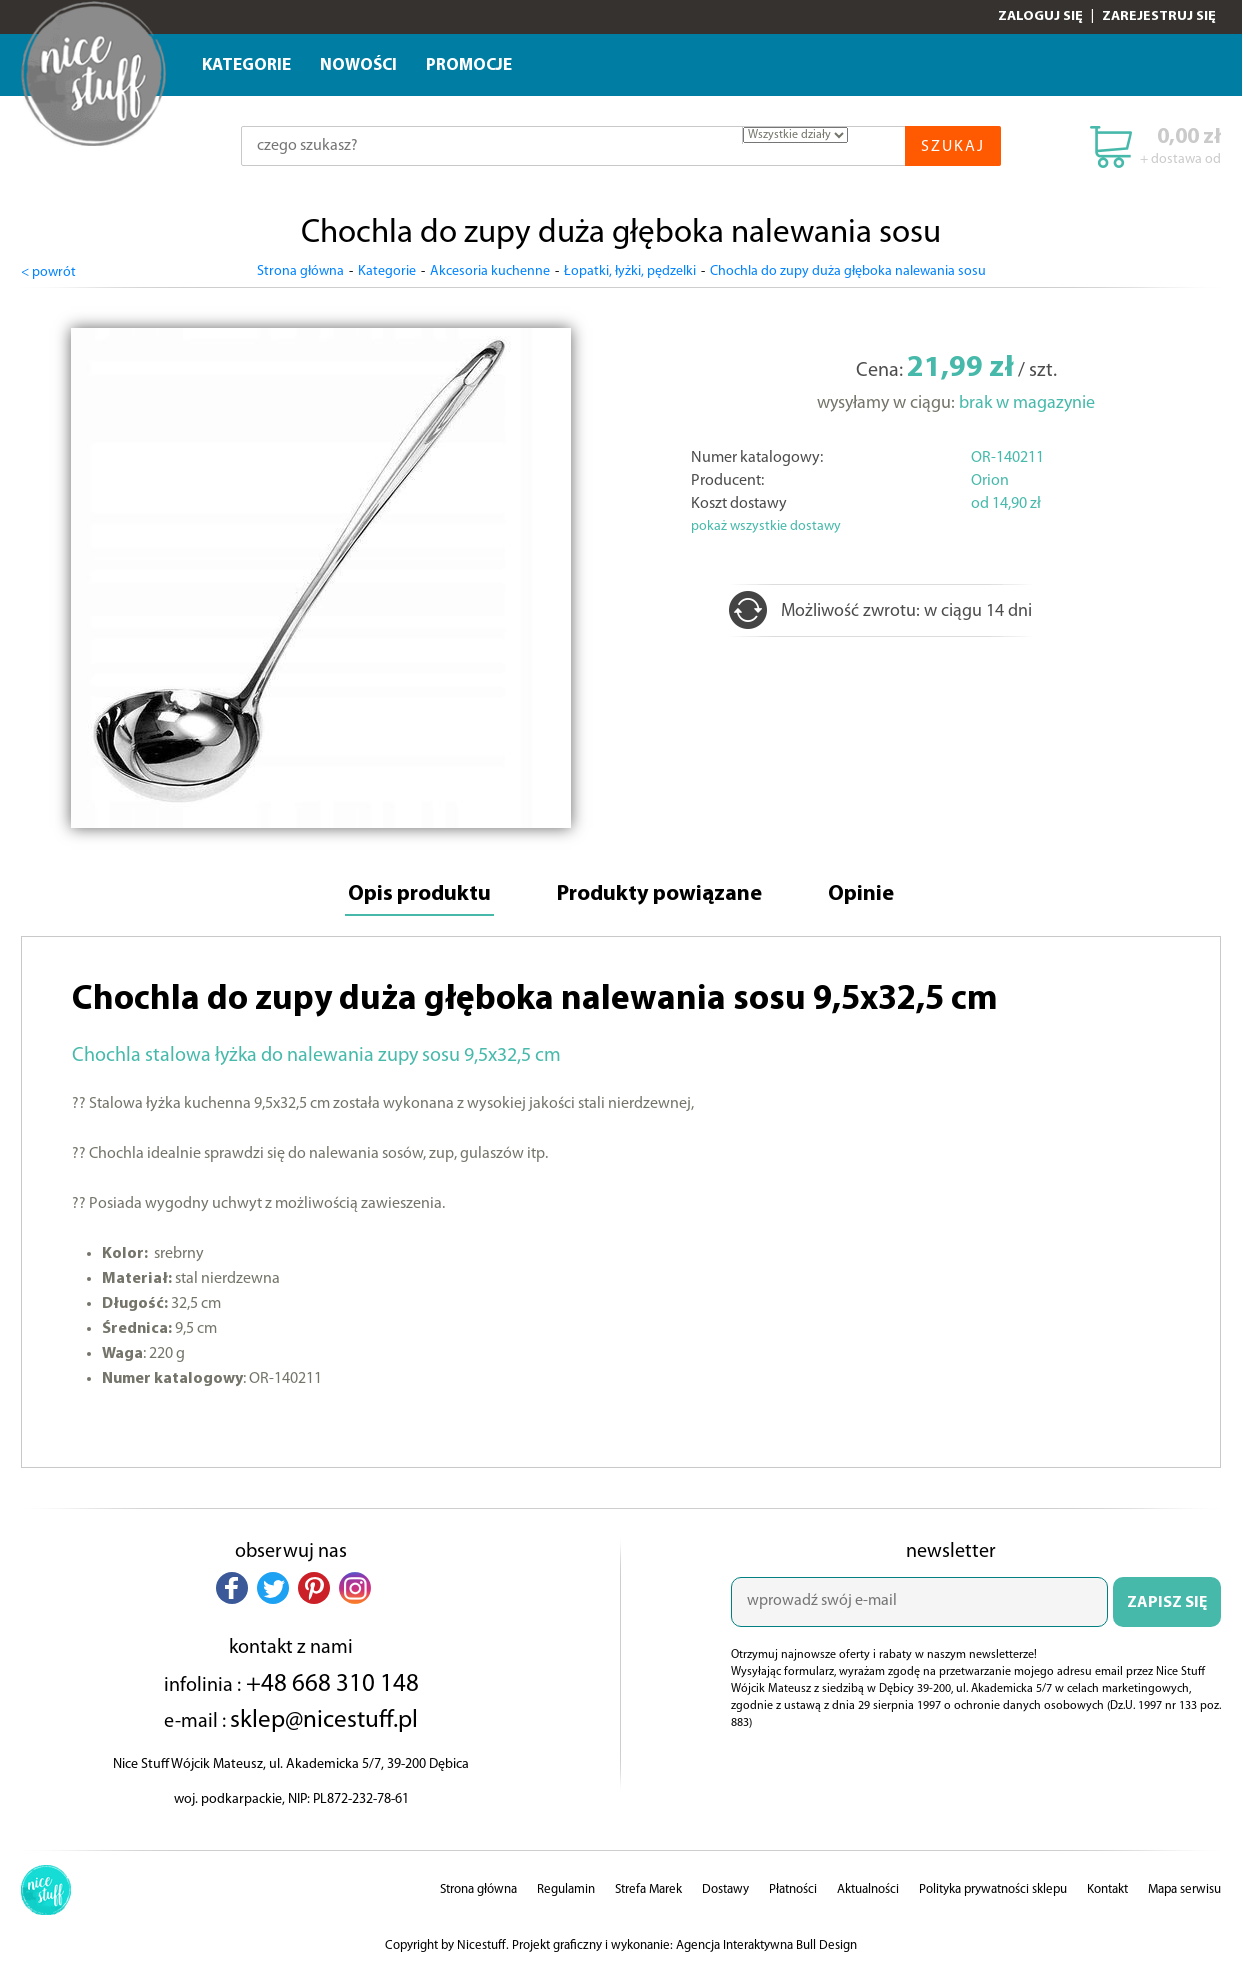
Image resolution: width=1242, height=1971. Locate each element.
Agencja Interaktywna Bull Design (766, 1945)
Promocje (469, 65)
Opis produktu (419, 894)
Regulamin (566, 1889)
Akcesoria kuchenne (490, 271)
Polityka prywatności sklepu (993, 1889)
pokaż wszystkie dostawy (766, 526)
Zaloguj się (1040, 16)
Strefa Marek (648, 1889)
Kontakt (1107, 1889)
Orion (990, 481)
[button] (232, 1588)
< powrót (48, 272)
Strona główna (300, 271)
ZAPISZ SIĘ (1167, 1603)
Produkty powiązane (659, 894)
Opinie (861, 894)
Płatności (793, 1889)
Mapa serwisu (1184, 1889)
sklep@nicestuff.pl (324, 1720)
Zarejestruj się (1159, 16)
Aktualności (868, 1889)
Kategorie (246, 65)
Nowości (358, 65)
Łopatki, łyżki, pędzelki (630, 271)
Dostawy (725, 1889)
